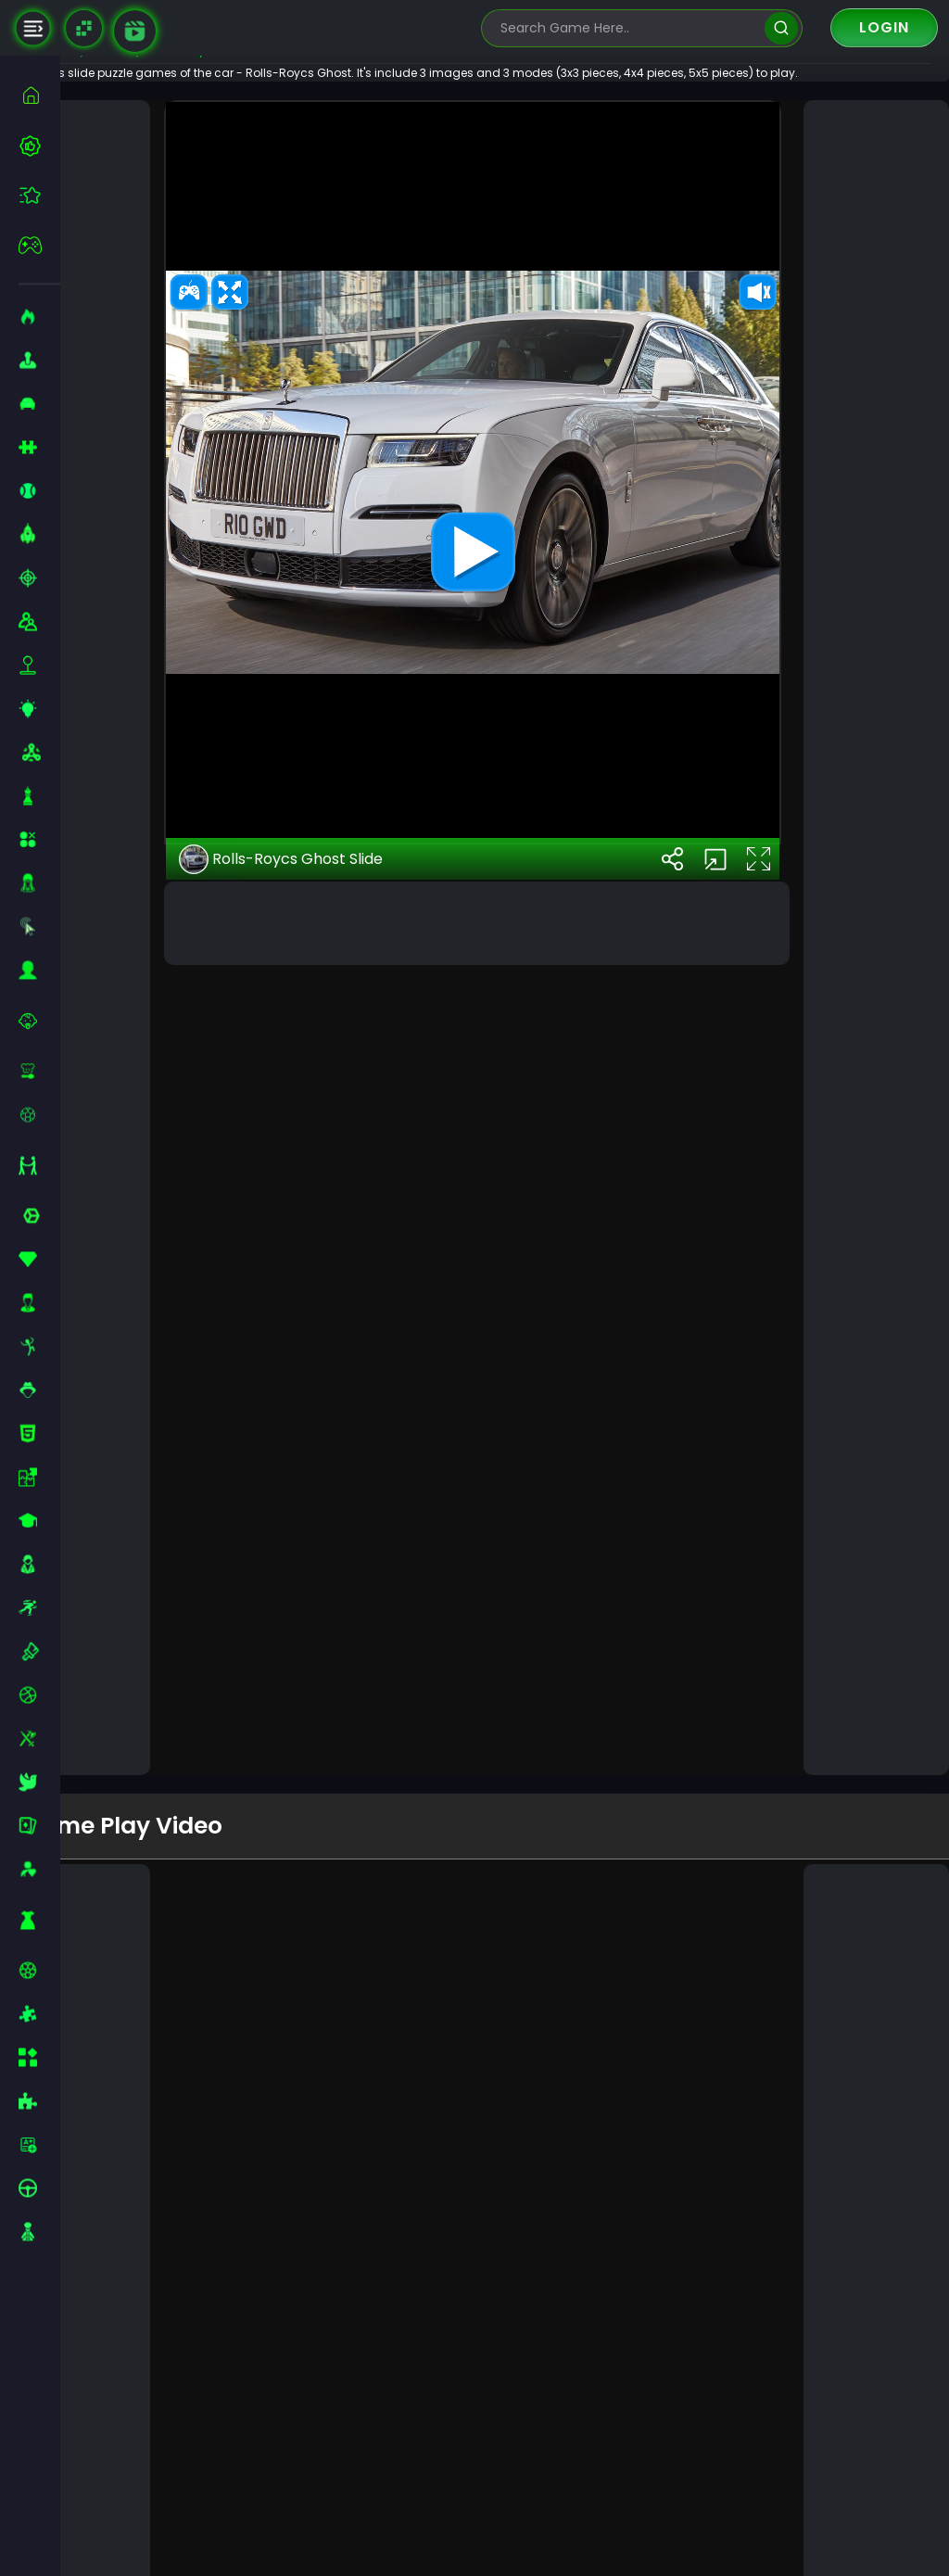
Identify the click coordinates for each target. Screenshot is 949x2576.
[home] (39, 95)
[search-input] (628, 28)
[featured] (39, 195)
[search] (781, 28)
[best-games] (39, 145)
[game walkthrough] (135, 31)
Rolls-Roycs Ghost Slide (331, 1641)
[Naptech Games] (83, 28)
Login (884, 27)
